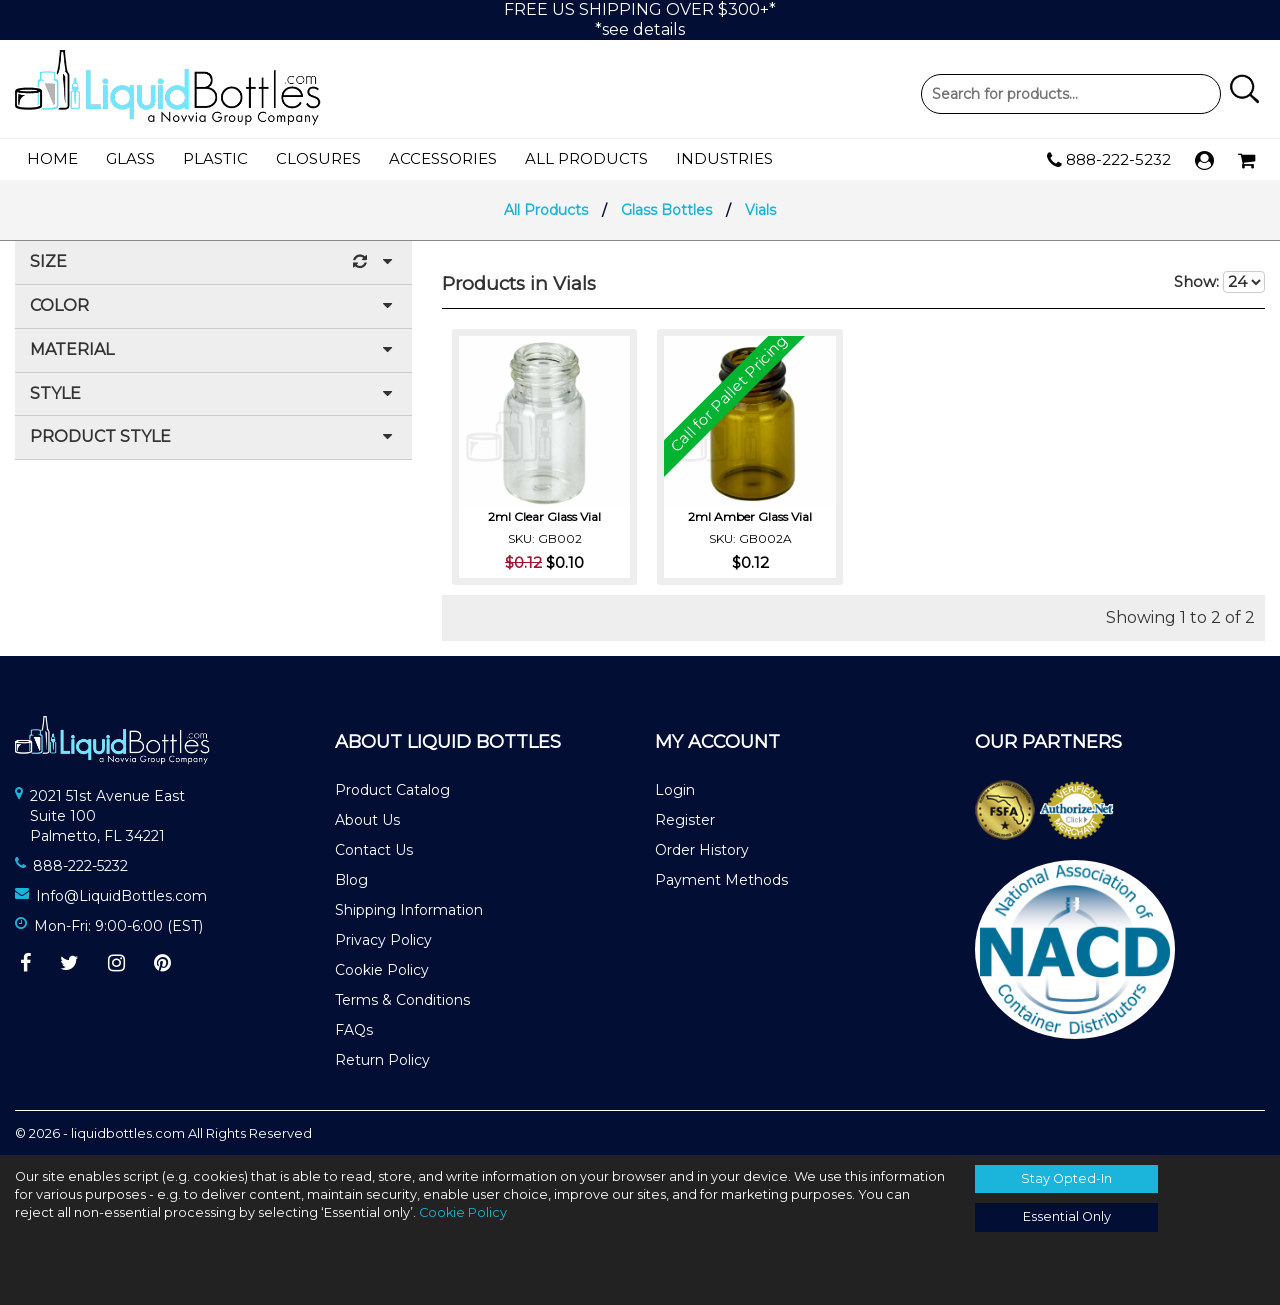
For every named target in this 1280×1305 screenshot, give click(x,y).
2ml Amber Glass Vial (750, 515)
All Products (586, 158)
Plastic (215, 158)
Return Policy (382, 1060)
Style (213, 394)
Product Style (213, 437)
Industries (724, 158)
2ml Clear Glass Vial (544, 515)
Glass (130, 158)
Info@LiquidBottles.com (121, 896)
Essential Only (1067, 1216)
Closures (318, 158)
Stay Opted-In (1066, 1178)
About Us (367, 820)
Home (52, 158)
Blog (351, 880)
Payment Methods (721, 880)
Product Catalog (392, 790)
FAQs (354, 1030)
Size (213, 262)
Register (685, 820)
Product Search (1071, 94)
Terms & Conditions (402, 1000)
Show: (1219, 282)
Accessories (443, 158)
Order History (702, 850)
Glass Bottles (666, 210)
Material (213, 350)
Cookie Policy (382, 970)
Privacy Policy (383, 940)
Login (675, 790)
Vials (760, 210)
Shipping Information (409, 910)
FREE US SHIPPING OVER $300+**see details (640, 19)
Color (213, 306)
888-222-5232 (1109, 160)
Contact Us (374, 850)
